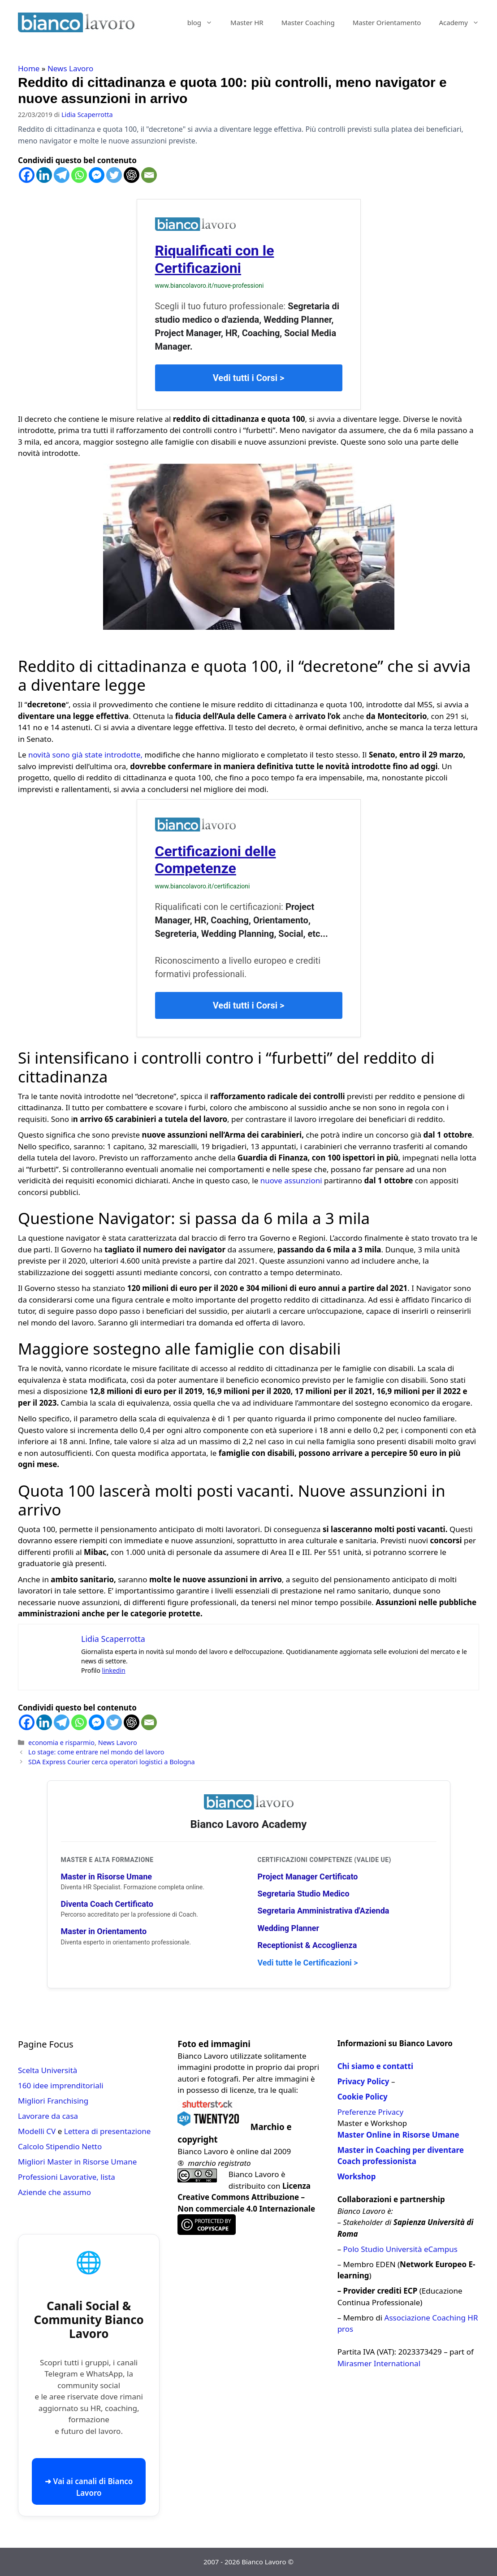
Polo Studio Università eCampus (400, 2249)
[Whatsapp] (79, 175)
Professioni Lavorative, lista (66, 2177)
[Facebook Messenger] (96, 175)
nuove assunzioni (291, 1180)
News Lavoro (70, 68)
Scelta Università (47, 2070)
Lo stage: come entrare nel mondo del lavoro (96, 1752)
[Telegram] (61, 175)
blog (204, 22)
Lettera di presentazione (107, 2131)
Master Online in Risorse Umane (398, 2135)
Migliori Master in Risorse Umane (77, 2161)
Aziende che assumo (54, 2192)
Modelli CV (37, 2131)
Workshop (356, 2176)
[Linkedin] (44, 175)
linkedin (113, 1670)
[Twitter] (114, 175)
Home (28, 68)
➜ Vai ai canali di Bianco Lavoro (89, 2487)
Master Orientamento (387, 22)
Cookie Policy (362, 2096)
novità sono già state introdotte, (85, 754)
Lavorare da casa (48, 2116)
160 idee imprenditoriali (61, 2085)
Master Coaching (308, 22)
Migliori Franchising (53, 2100)
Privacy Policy (363, 2081)
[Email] (149, 175)
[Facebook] (27, 175)
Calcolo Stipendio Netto (60, 2146)
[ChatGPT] (131, 175)
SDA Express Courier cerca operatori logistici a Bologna (111, 1762)
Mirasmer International (378, 2363)
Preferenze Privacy (370, 2112)
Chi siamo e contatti (375, 2066)
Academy (463, 22)
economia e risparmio (61, 1742)
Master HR (247, 22)
